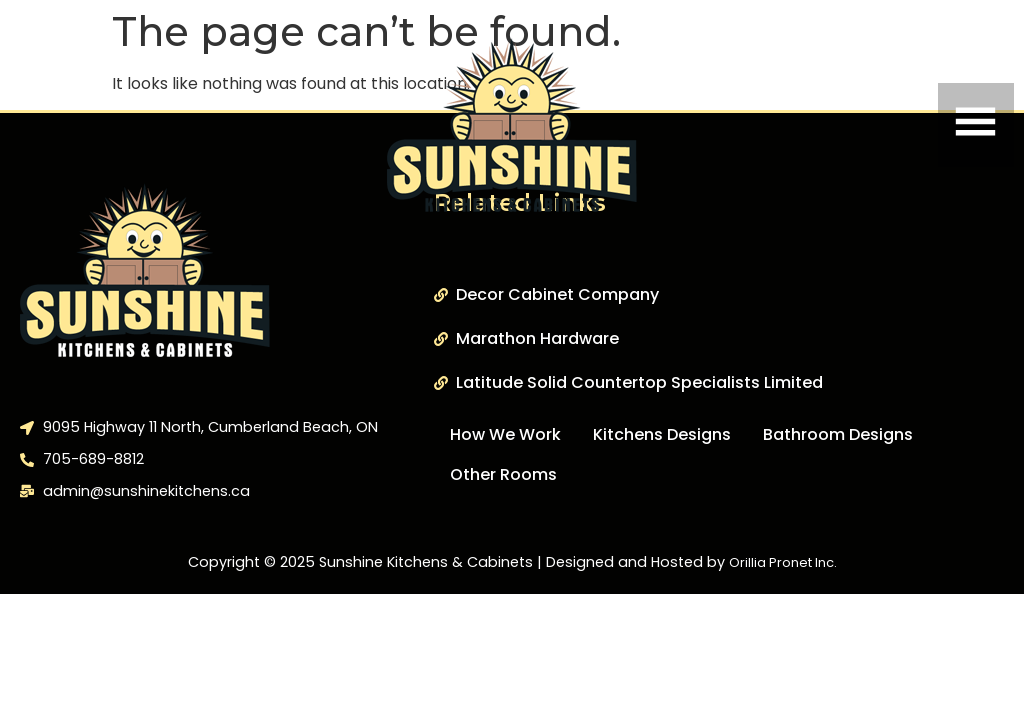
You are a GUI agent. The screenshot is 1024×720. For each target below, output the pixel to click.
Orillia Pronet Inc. (783, 562)
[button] (853, 125)
